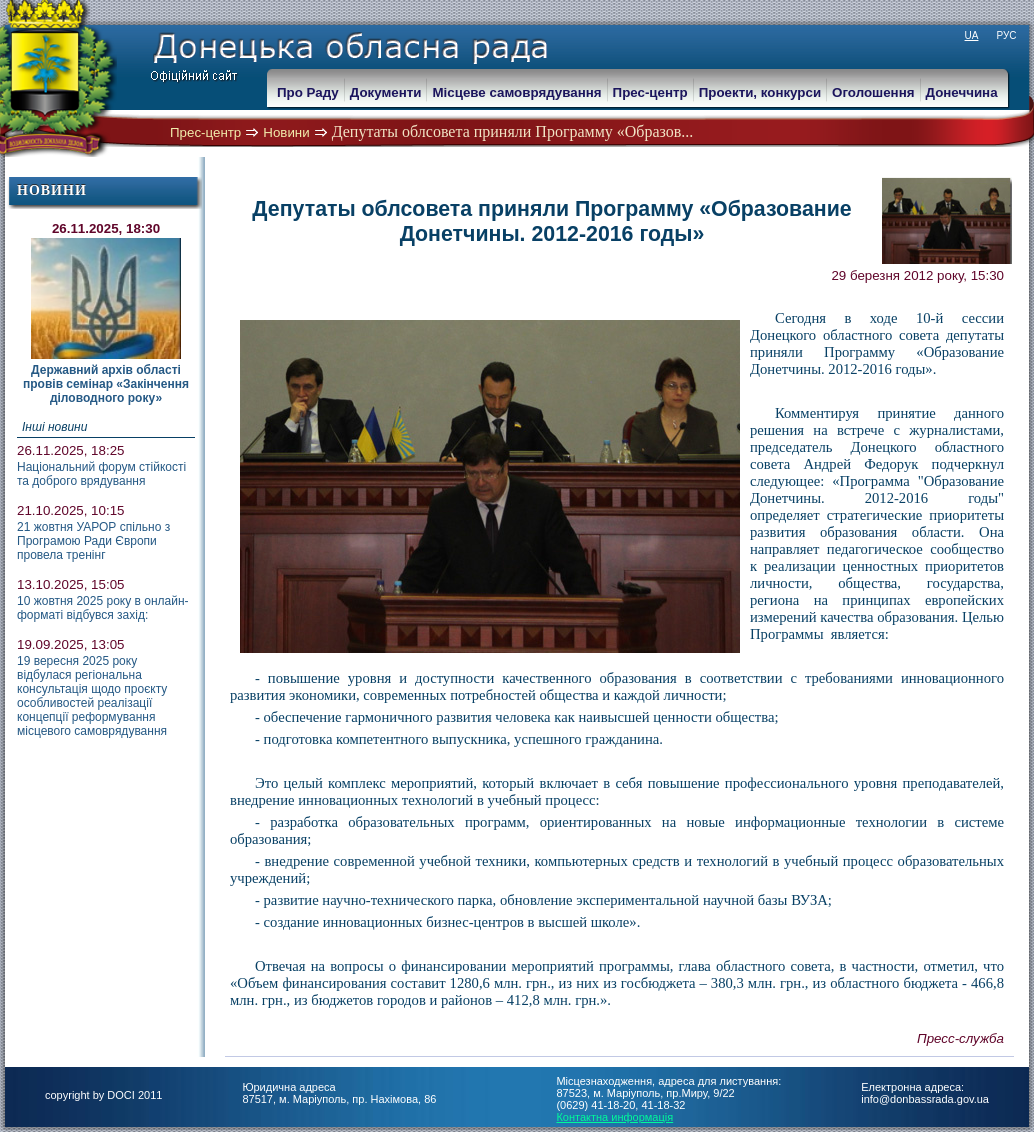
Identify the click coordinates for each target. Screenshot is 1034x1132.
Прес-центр (205, 132)
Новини (286, 132)
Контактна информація (614, 1117)
